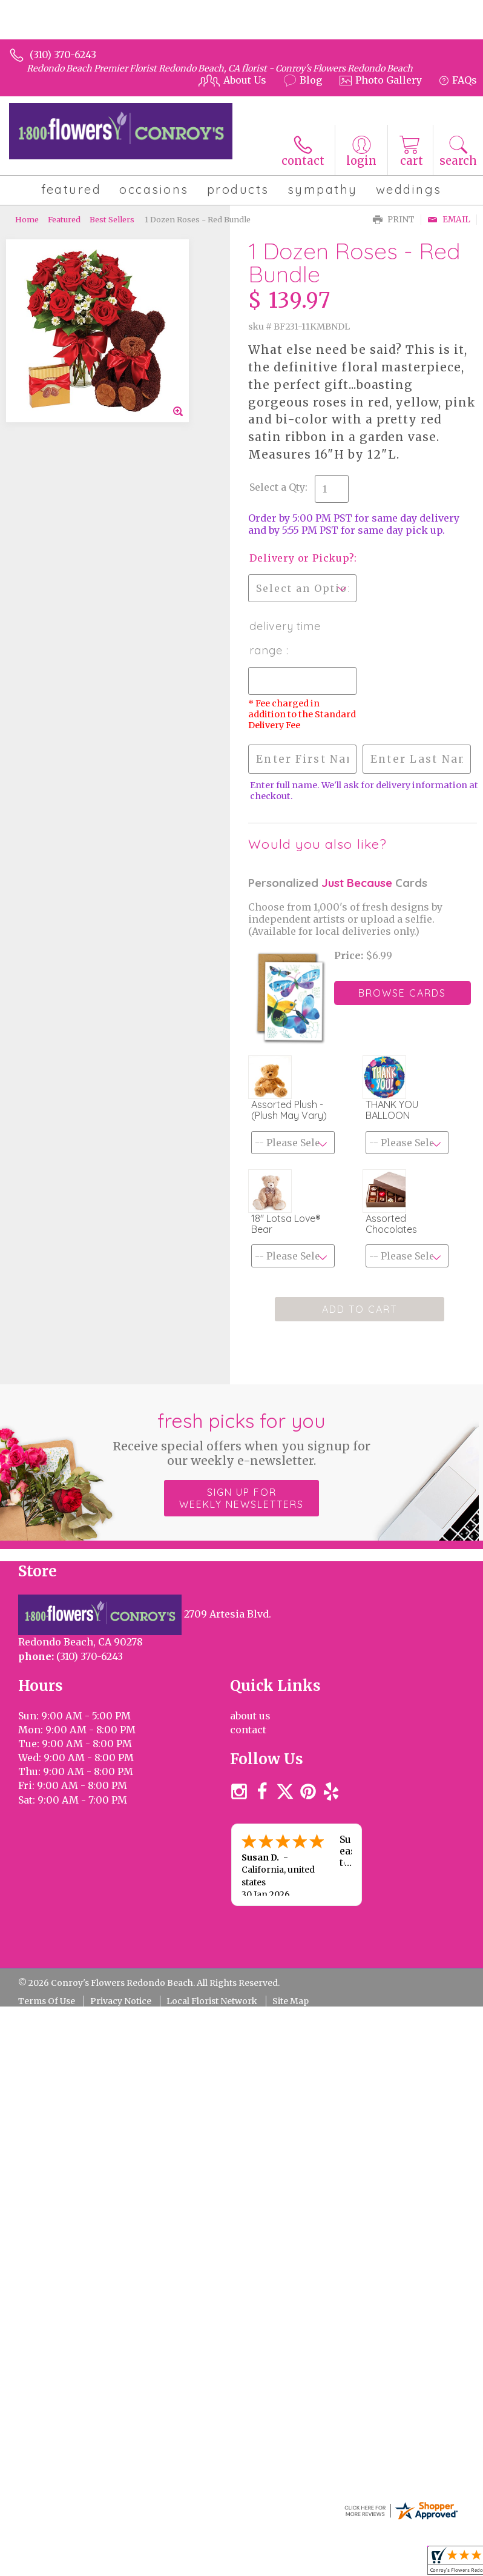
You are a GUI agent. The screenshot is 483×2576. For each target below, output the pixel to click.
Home (27, 219)
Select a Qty (277, 487)
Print (394, 219)
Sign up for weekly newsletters (241, 1498)
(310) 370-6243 (63, 54)
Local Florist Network (211, 2001)
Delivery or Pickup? (301, 558)
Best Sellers (112, 219)
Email (448, 219)
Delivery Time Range (285, 638)
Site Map (290, 2001)
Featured (64, 219)
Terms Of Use (46, 2001)
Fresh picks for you (241, 1438)
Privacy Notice (120, 2001)
